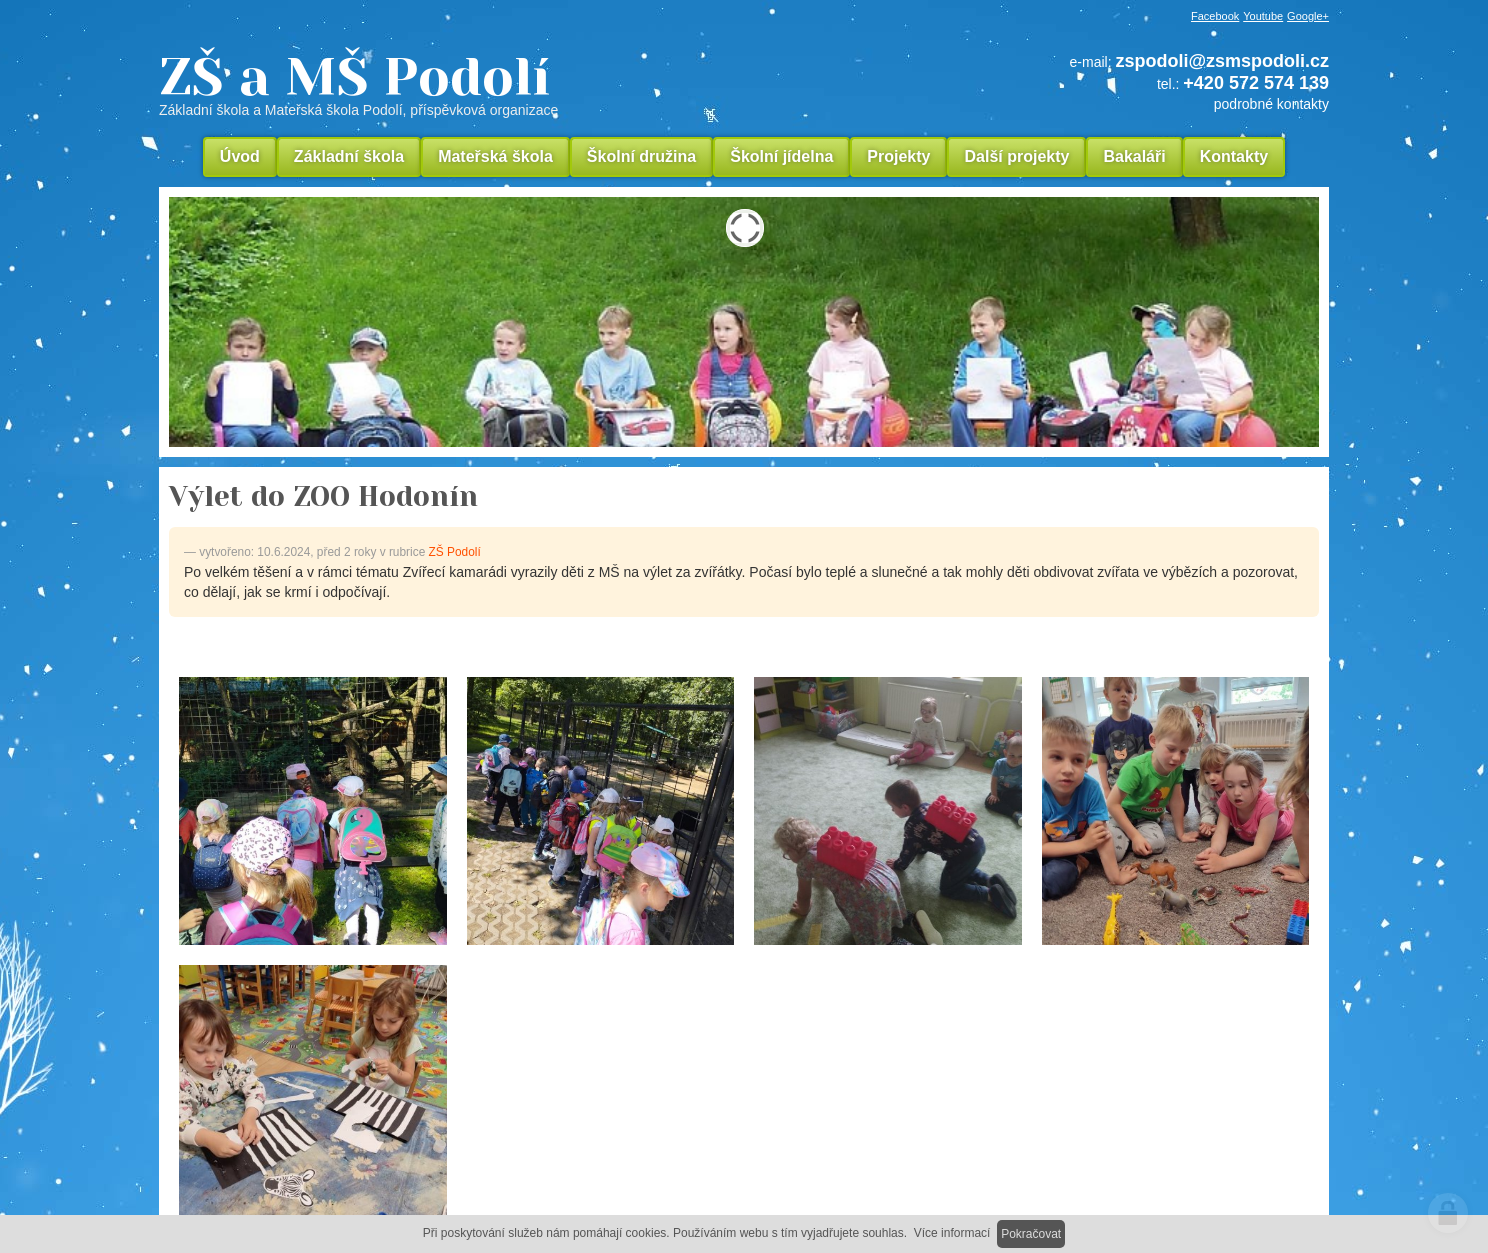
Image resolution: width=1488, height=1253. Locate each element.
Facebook (1215, 16)
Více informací (952, 1233)
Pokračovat (1031, 1234)
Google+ (1308, 16)
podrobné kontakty (1271, 104)
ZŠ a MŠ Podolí (494, 84)
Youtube (1263, 16)
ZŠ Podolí (455, 552)
